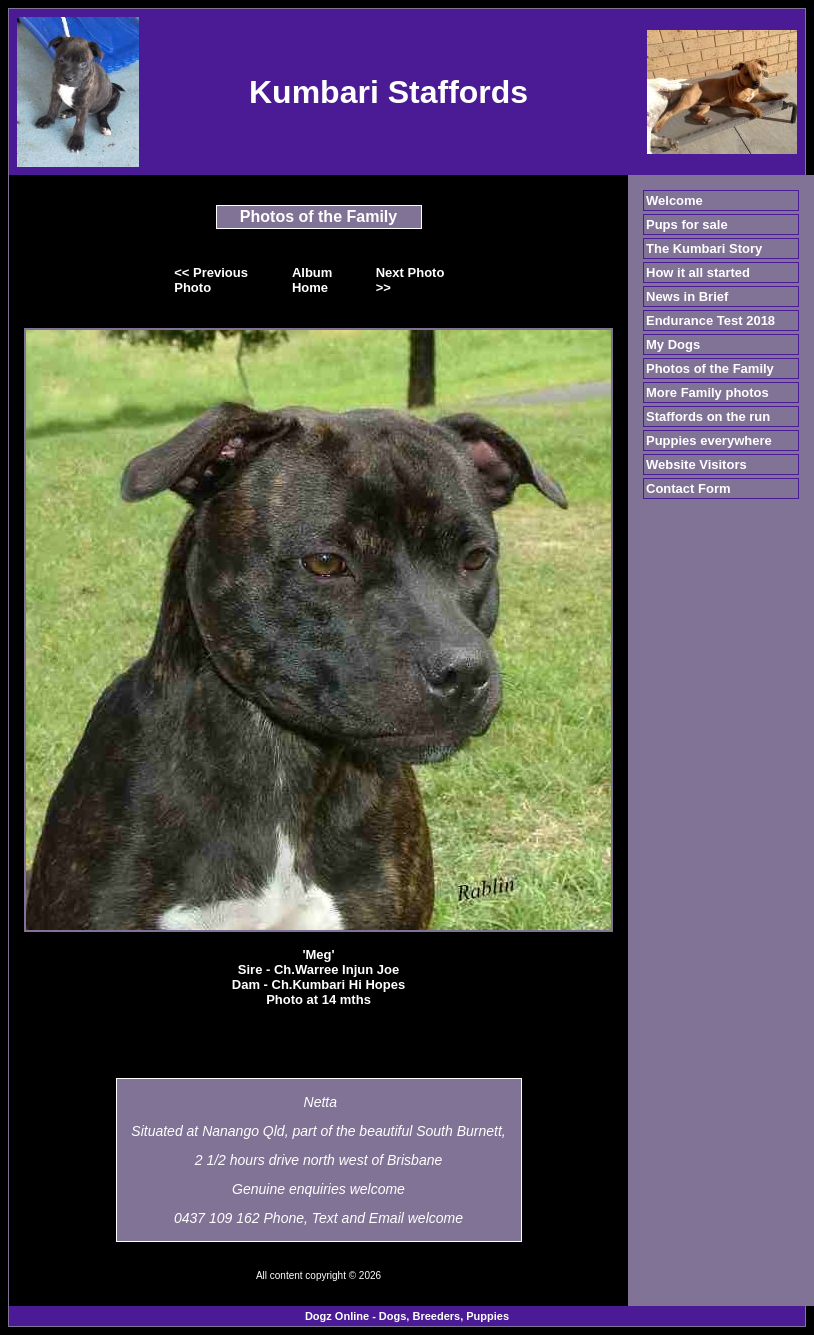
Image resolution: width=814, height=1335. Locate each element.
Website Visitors (696, 464)
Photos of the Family (710, 368)
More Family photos (707, 392)
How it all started (698, 272)
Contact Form (688, 488)
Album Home (312, 280)
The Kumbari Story (704, 248)
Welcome (674, 200)
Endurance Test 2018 (710, 320)
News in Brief (687, 296)
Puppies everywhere (709, 440)
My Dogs (673, 344)
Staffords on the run (708, 416)
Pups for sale (687, 224)
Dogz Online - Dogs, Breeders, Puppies (407, 1316)
